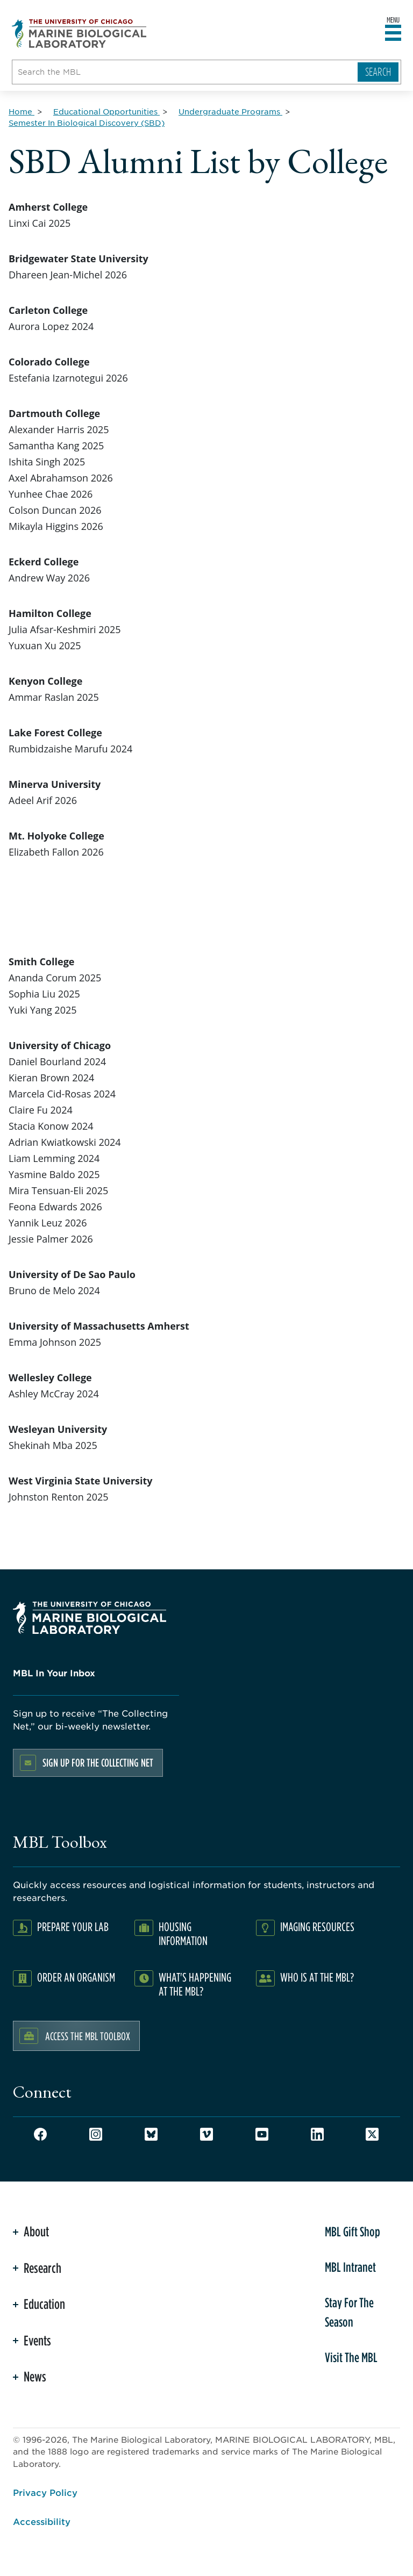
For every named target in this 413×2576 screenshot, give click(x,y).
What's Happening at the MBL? (195, 1984)
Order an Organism (76, 1977)
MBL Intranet (350, 2267)
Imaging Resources (317, 1926)
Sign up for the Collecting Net (97, 1762)
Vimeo (206, 2134)
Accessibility (41, 2521)
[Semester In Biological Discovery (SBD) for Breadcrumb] (87, 122)
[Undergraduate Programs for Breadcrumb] (230, 111)
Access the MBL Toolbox (87, 2035)
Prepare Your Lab (73, 1926)
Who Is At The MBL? (317, 1977)
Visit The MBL (351, 2357)
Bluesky (151, 2134)
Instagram (95, 2134)
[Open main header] (393, 33)
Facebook (40, 2134)
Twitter (372, 2134)
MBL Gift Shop (352, 2231)
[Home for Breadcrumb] (21, 111)
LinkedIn (317, 2134)
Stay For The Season (349, 2312)
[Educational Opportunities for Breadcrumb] (106, 111)
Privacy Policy (45, 2492)
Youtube (261, 2134)
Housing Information (183, 1933)
